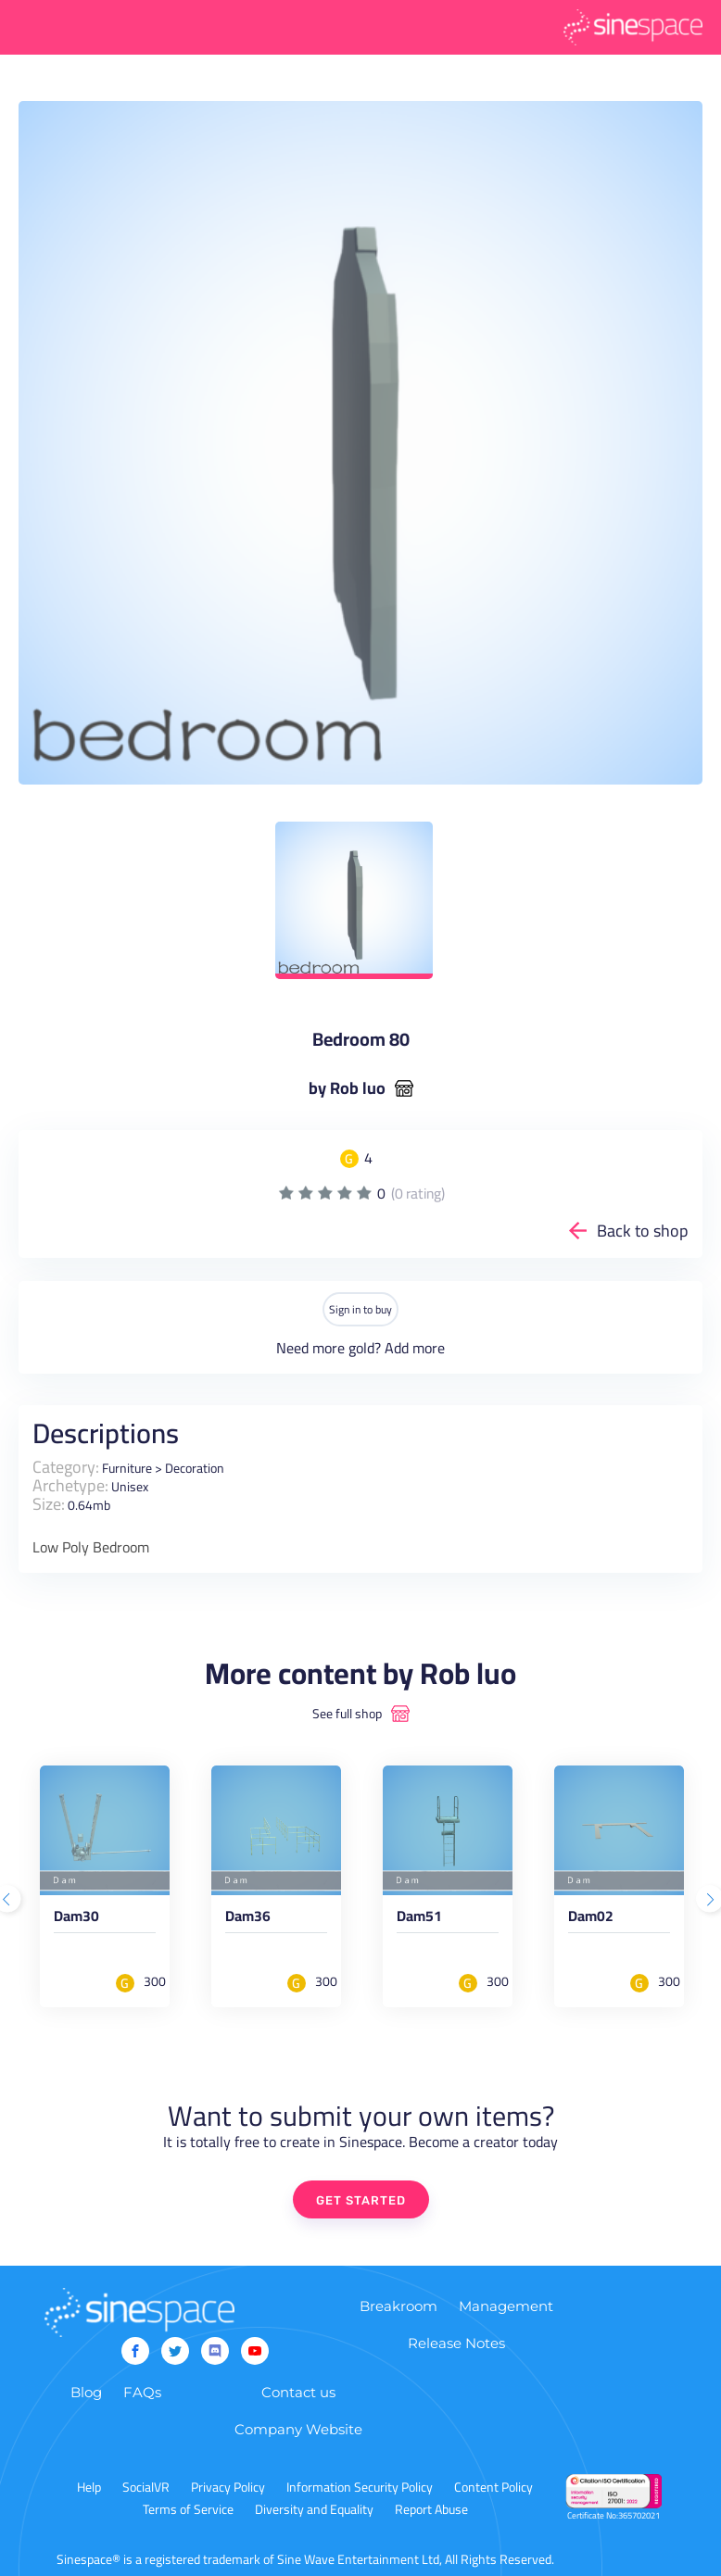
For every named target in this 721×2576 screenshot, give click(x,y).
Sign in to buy (360, 1309)
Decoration (194, 1468)
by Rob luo (347, 1088)
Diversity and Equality (314, 2509)
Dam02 (590, 1919)
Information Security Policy (359, 2487)
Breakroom (398, 2306)
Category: (65, 1466)
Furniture (127, 1468)
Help (89, 2487)
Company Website (298, 2429)
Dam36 (248, 1919)
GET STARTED (361, 2200)
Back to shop (643, 1230)
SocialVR (146, 2487)
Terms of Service (188, 2509)
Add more (415, 1348)
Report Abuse (431, 2509)
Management (506, 2306)
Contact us (298, 2392)
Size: (48, 1504)
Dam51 (419, 1919)
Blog (86, 2392)
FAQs (142, 2392)
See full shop (347, 1714)
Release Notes (456, 2343)
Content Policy (493, 2487)
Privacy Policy (228, 2487)
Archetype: (70, 1485)
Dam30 (76, 1919)
